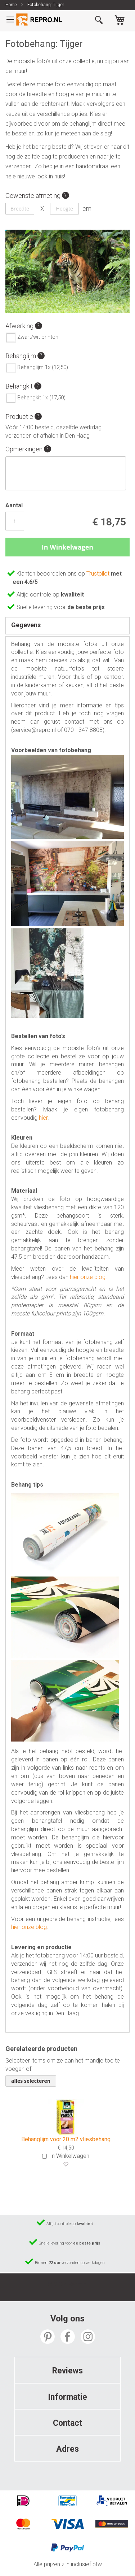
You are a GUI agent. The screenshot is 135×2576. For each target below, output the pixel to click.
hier (43, 1117)
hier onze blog (87, 1277)
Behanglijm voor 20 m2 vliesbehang (66, 2139)
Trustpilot (98, 573)
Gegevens (26, 625)
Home (11, 4)
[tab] (67, 625)
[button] (65, 2164)
